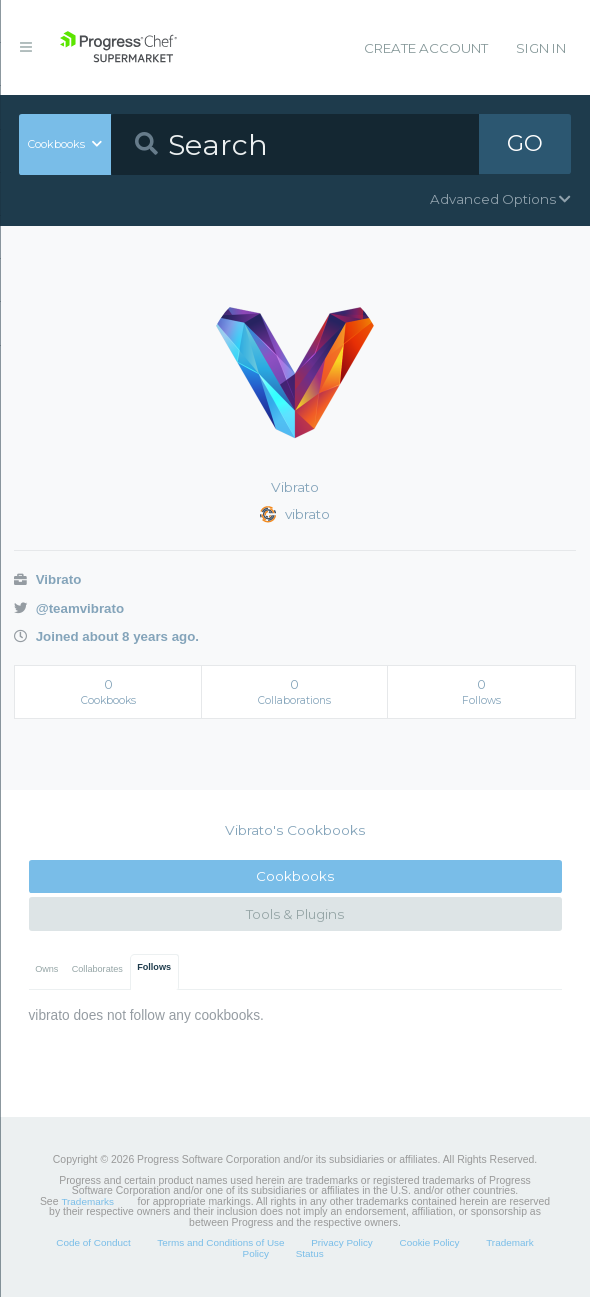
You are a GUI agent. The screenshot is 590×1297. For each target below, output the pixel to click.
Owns (46, 969)
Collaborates (97, 969)
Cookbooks (295, 876)
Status (310, 1253)
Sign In (541, 48)
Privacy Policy (342, 1242)
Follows (154, 967)
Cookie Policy (429, 1242)
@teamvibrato (69, 608)
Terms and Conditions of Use (220, 1242)
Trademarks (87, 1201)
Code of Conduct (93, 1242)
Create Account (426, 48)
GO (525, 144)
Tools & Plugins (295, 914)
